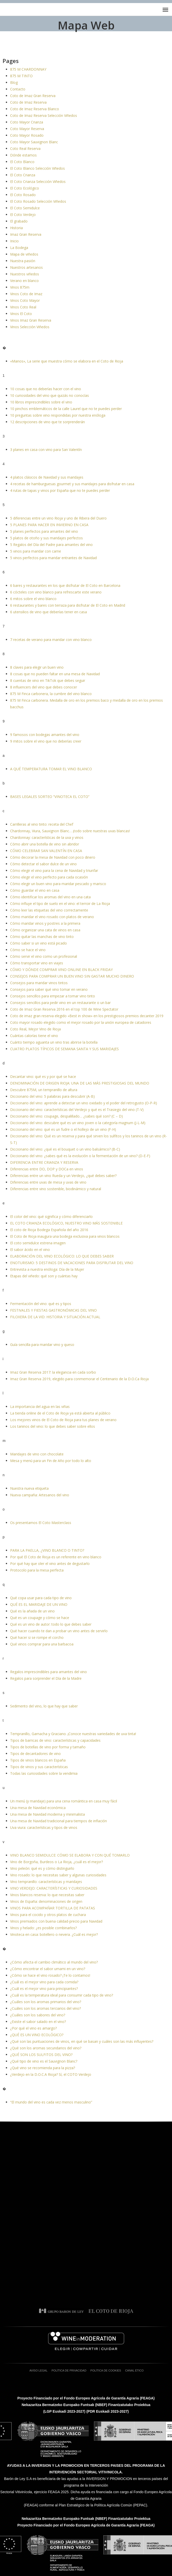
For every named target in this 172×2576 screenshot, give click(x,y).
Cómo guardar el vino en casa (34, 890)
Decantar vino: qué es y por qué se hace (43, 1076)
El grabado (19, 221)
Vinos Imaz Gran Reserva (30, 320)
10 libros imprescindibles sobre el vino (41, 402)
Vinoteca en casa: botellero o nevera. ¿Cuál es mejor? (54, 1934)
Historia (16, 227)
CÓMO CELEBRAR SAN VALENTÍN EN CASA (46, 850)
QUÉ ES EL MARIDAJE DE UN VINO (38, 1604)
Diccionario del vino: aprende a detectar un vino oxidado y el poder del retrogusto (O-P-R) (83, 1103)
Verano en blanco (24, 280)
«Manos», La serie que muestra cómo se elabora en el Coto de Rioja (66, 361)
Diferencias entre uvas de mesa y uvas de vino (48, 1182)
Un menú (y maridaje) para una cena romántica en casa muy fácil (63, 1801)
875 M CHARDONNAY (28, 69)
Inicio (14, 241)
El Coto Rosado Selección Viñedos (38, 201)
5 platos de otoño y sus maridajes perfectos (46, 538)
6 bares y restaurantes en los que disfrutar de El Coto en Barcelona (65, 585)
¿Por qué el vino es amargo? (33, 2028)
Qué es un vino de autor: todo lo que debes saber (50, 1624)
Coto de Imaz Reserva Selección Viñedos (43, 115)
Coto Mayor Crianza (26, 122)
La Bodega (19, 247)
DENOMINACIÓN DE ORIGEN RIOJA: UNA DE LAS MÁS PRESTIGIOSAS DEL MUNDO (79, 1083)
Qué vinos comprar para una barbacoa (41, 1644)
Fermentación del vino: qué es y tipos (40, 1303)
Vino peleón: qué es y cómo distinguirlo (42, 1868)
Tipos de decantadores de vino (35, 1753)
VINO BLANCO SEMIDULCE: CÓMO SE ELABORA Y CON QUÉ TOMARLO (70, 1855)
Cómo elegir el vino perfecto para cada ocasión (49, 877)
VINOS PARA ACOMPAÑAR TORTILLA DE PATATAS (52, 1908)
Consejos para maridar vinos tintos (39, 982)
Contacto (17, 89)
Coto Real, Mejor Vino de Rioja (35, 1029)
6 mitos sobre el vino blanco (33, 598)
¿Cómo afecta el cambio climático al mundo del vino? (54, 1962)
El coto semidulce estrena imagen (38, 1242)
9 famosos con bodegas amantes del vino (44, 734)
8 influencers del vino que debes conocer (43, 687)
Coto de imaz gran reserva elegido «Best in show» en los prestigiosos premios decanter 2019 (86, 1015)
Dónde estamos (23, 155)
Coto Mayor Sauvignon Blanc (34, 141)
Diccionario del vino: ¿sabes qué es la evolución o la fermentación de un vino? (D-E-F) (80, 1155)
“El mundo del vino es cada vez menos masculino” (51, 2102)
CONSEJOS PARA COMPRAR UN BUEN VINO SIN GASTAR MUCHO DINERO (72, 976)
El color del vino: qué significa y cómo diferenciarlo (51, 1216)
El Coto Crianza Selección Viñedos (38, 181)
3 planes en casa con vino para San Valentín (46, 449)
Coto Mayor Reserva (27, 128)
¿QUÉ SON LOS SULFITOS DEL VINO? (41, 2054)
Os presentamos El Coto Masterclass (40, 1522)
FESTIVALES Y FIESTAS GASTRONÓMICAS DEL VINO (53, 1310)
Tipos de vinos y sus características (39, 1766)
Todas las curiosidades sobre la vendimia (44, 1773)
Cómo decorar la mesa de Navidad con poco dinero (52, 857)
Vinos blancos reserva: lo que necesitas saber (47, 1894)
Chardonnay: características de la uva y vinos (46, 837)
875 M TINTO (21, 75)
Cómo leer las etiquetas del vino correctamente (49, 910)
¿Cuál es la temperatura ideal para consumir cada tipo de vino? (61, 1995)
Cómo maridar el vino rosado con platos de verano (52, 916)
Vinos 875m (19, 287)
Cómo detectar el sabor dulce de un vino (43, 863)
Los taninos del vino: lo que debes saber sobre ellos (52, 1426)
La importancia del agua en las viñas (40, 1406)
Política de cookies (105, 2370)
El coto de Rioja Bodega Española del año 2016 (49, 1229)
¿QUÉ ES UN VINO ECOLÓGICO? (36, 2034)
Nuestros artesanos (26, 267)
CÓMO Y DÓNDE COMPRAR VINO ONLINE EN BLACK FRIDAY (61, 969)
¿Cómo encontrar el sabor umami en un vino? (47, 1968)
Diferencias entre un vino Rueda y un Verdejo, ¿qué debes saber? (63, 1175)
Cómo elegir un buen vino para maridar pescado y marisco (58, 883)
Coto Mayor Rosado (27, 135)
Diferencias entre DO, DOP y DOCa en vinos (46, 1169)
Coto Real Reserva (25, 148)
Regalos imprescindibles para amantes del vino (48, 1671)
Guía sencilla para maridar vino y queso (42, 1344)
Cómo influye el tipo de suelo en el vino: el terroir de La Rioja (60, 903)
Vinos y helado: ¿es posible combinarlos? (43, 1927)
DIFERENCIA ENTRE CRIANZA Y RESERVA (44, 1162)
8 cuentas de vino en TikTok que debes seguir (47, 680)
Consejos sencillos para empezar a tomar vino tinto (52, 996)
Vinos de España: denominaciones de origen (46, 1901)
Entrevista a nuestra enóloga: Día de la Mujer (47, 1269)
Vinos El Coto (21, 313)
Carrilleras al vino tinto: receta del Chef (41, 824)
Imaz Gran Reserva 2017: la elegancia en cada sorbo (53, 1372)
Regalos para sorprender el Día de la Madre (46, 1678)
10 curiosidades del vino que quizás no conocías (49, 395)
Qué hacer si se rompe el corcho (37, 1637)
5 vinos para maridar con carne (35, 551)
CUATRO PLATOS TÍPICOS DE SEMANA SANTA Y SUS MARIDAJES (64, 1048)
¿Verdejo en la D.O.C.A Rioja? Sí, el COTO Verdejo (50, 2074)
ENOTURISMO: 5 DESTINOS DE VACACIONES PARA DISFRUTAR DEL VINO (71, 1262)
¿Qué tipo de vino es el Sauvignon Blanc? (43, 2061)
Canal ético (134, 2370)
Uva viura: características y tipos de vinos (43, 1827)
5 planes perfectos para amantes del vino (44, 531)
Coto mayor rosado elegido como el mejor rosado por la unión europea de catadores (80, 1022)
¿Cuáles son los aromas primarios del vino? (45, 2001)
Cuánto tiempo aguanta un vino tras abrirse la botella (54, 1042)
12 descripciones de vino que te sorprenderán (47, 421)
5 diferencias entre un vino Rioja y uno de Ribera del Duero (58, 518)
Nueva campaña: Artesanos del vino (39, 1495)
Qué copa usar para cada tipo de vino (41, 1597)
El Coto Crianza (22, 174)
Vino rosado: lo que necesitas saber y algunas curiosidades (58, 1875)
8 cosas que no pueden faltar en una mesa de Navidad (55, 673)
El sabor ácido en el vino (30, 1249)
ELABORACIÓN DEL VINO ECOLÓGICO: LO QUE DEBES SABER (62, 1256)
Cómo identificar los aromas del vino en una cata (50, 896)
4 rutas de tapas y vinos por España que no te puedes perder (60, 490)
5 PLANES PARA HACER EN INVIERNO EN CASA (49, 524)
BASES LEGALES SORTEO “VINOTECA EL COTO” (49, 796)
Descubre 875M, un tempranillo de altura (43, 1089)
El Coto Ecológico (24, 188)
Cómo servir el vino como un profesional (43, 956)
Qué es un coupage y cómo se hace (39, 1617)
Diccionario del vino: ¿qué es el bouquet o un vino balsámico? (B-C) (65, 1149)
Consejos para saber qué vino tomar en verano (49, 989)
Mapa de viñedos (24, 254)
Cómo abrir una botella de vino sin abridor (44, 844)
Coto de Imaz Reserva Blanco (34, 108)
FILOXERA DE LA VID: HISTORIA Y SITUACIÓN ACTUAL (55, 1316)
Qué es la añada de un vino (32, 1611)
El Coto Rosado (23, 194)
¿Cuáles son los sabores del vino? (37, 2015)
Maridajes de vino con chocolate (37, 1454)
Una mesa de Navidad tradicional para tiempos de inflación (58, 1820)
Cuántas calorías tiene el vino (34, 1035)
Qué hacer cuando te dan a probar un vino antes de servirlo (59, 1630)
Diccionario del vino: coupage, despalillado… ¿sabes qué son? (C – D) (66, 1116)
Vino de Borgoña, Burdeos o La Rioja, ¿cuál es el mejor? (56, 1861)
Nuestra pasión (22, 260)
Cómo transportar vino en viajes (36, 963)
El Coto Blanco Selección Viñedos (37, 168)
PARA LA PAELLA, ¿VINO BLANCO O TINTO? (47, 1550)
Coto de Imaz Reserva (28, 102)
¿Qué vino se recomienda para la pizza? (42, 2067)
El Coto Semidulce (25, 208)
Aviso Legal (38, 2370)
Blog (14, 82)
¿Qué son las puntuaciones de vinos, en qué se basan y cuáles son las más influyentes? (81, 2041)
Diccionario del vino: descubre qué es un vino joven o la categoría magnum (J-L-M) (77, 1122)
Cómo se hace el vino (28, 949)
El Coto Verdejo (23, 214)
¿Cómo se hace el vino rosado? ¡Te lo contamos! (50, 1975)
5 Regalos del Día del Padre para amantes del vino (51, 544)
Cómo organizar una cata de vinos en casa (45, 930)
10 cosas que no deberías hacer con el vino (45, 388)
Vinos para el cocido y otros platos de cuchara (48, 1914)
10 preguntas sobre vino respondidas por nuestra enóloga (57, 415)
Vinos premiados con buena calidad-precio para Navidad (56, 1921)
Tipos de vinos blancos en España (38, 1760)
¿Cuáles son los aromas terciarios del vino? (45, 2008)
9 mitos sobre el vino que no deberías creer (45, 741)
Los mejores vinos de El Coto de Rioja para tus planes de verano (63, 1419)
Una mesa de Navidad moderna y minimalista (47, 1814)
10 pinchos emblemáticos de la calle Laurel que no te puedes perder (66, 408)
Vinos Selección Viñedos (29, 326)
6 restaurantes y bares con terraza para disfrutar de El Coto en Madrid (67, 605)
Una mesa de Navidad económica (38, 1807)
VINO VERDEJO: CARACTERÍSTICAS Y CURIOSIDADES (53, 1888)
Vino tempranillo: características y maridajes (46, 1881)
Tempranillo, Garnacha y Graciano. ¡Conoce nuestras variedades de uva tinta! (73, 1733)
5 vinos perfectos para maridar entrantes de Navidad (53, 557)
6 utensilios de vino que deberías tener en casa (48, 611)
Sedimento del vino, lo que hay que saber (44, 1706)
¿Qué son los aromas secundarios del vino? (45, 2048)
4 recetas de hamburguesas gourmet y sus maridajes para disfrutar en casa (72, 483)
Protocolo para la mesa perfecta (37, 1570)
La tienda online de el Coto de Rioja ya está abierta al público (60, 1413)
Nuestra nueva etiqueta (29, 1488)
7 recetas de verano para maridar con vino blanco (51, 639)
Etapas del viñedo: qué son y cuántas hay (44, 1276)
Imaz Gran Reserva (25, 234)
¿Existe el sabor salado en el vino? (38, 2021)
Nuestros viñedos (24, 274)
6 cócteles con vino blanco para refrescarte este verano (56, 592)
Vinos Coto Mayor (25, 300)
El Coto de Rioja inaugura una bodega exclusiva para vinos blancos (65, 1236)
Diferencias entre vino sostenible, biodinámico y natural (55, 1188)
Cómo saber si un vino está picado (38, 943)
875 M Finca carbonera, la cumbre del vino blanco (51, 693)
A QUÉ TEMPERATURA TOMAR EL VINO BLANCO (51, 768)
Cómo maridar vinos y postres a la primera (45, 923)
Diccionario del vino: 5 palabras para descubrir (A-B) (52, 1096)
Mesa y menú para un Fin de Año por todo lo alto (50, 1460)
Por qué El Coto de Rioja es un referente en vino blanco (55, 1556)
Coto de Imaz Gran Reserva (32, 95)
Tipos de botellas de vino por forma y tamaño (48, 1747)
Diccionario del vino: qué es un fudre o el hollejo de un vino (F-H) (63, 1129)
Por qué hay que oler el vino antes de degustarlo (50, 1563)
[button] (165, 9)
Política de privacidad (69, 2370)
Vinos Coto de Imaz (26, 293)
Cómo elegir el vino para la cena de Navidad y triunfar (54, 870)
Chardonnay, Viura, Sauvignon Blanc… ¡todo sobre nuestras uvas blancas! (70, 830)
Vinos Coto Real (23, 307)
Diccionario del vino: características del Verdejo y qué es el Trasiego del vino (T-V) (77, 1109)
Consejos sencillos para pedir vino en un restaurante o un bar (60, 1002)
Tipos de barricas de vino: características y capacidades (55, 1740)
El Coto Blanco (22, 161)
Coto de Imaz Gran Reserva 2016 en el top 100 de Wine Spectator (64, 1009)
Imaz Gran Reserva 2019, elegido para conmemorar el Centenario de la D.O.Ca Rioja (79, 1378)
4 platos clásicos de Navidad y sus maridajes (46, 477)
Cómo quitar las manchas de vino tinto (42, 936)
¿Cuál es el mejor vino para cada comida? (44, 1982)
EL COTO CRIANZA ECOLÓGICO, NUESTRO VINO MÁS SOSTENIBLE (66, 1223)
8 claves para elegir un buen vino (37, 667)
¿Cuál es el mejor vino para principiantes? (44, 1988)
